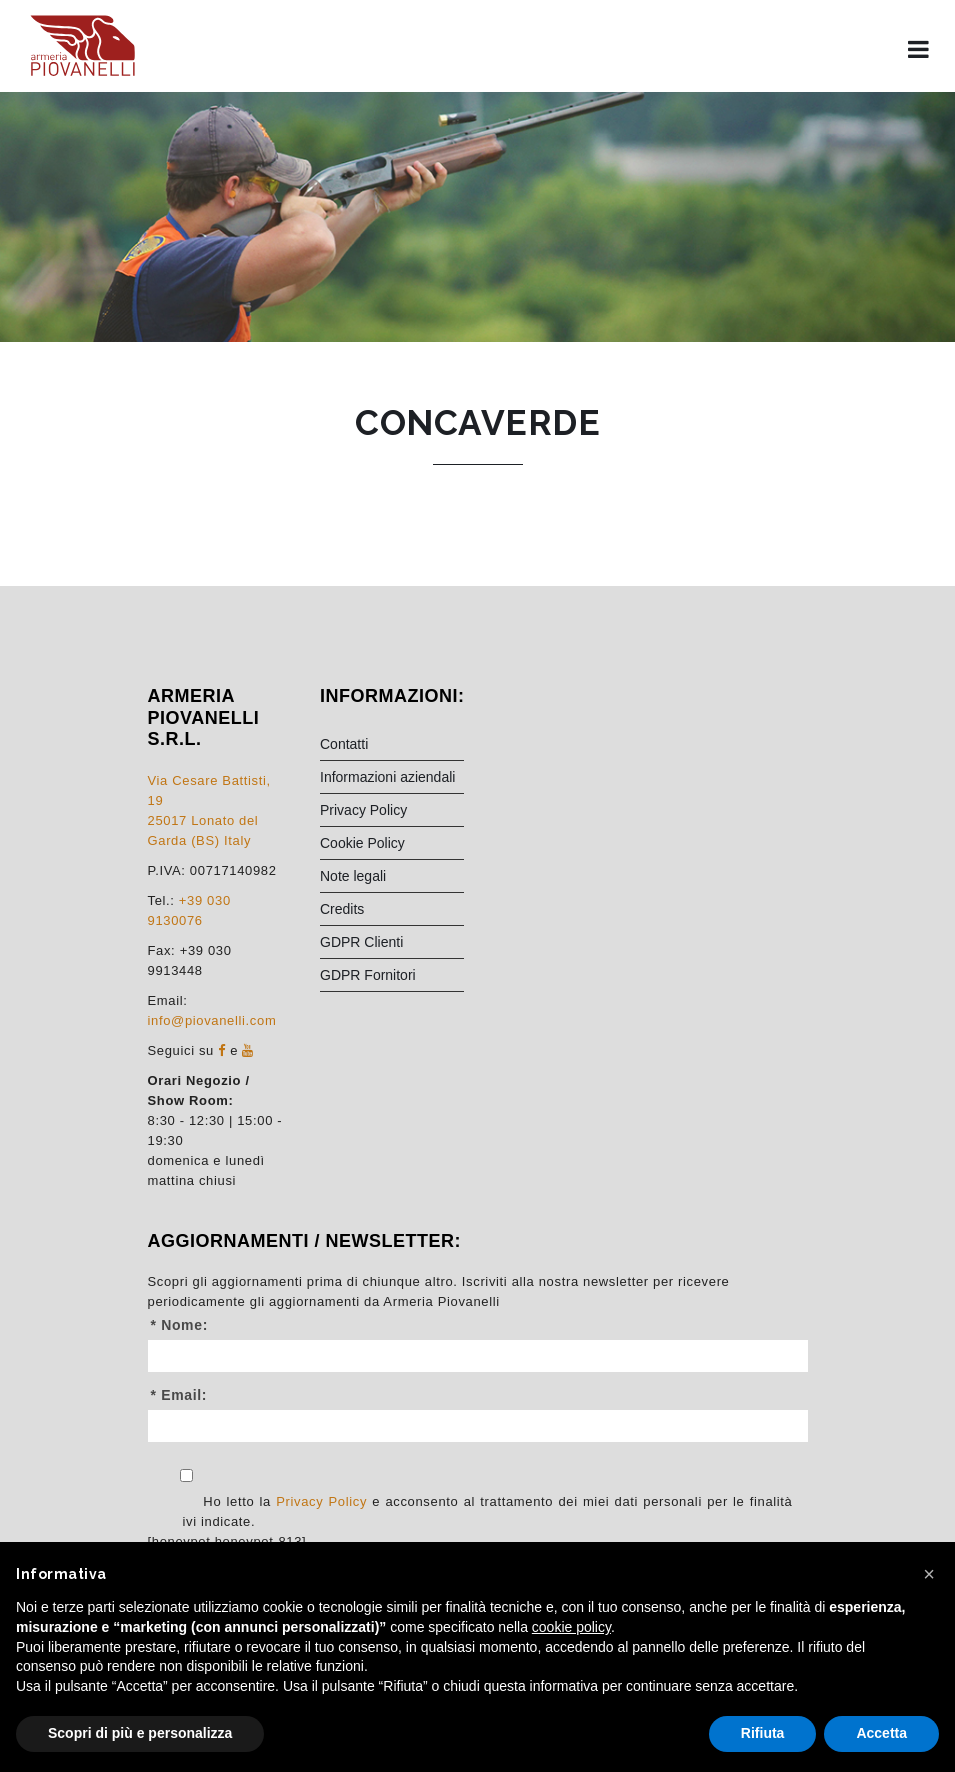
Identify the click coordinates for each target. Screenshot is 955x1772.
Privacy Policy (363, 810)
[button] (929, 1574)
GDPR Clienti (361, 942)
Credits (342, 909)
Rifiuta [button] (763, 1733)
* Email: (179, 1395)
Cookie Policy (362, 843)
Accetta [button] (881, 1733)
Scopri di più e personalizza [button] (140, 1733)
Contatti (344, 744)
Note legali (353, 876)
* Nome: (179, 1325)
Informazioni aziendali (387, 777)
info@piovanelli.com (212, 1020)
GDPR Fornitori (368, 975)
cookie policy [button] (571, 1627)
